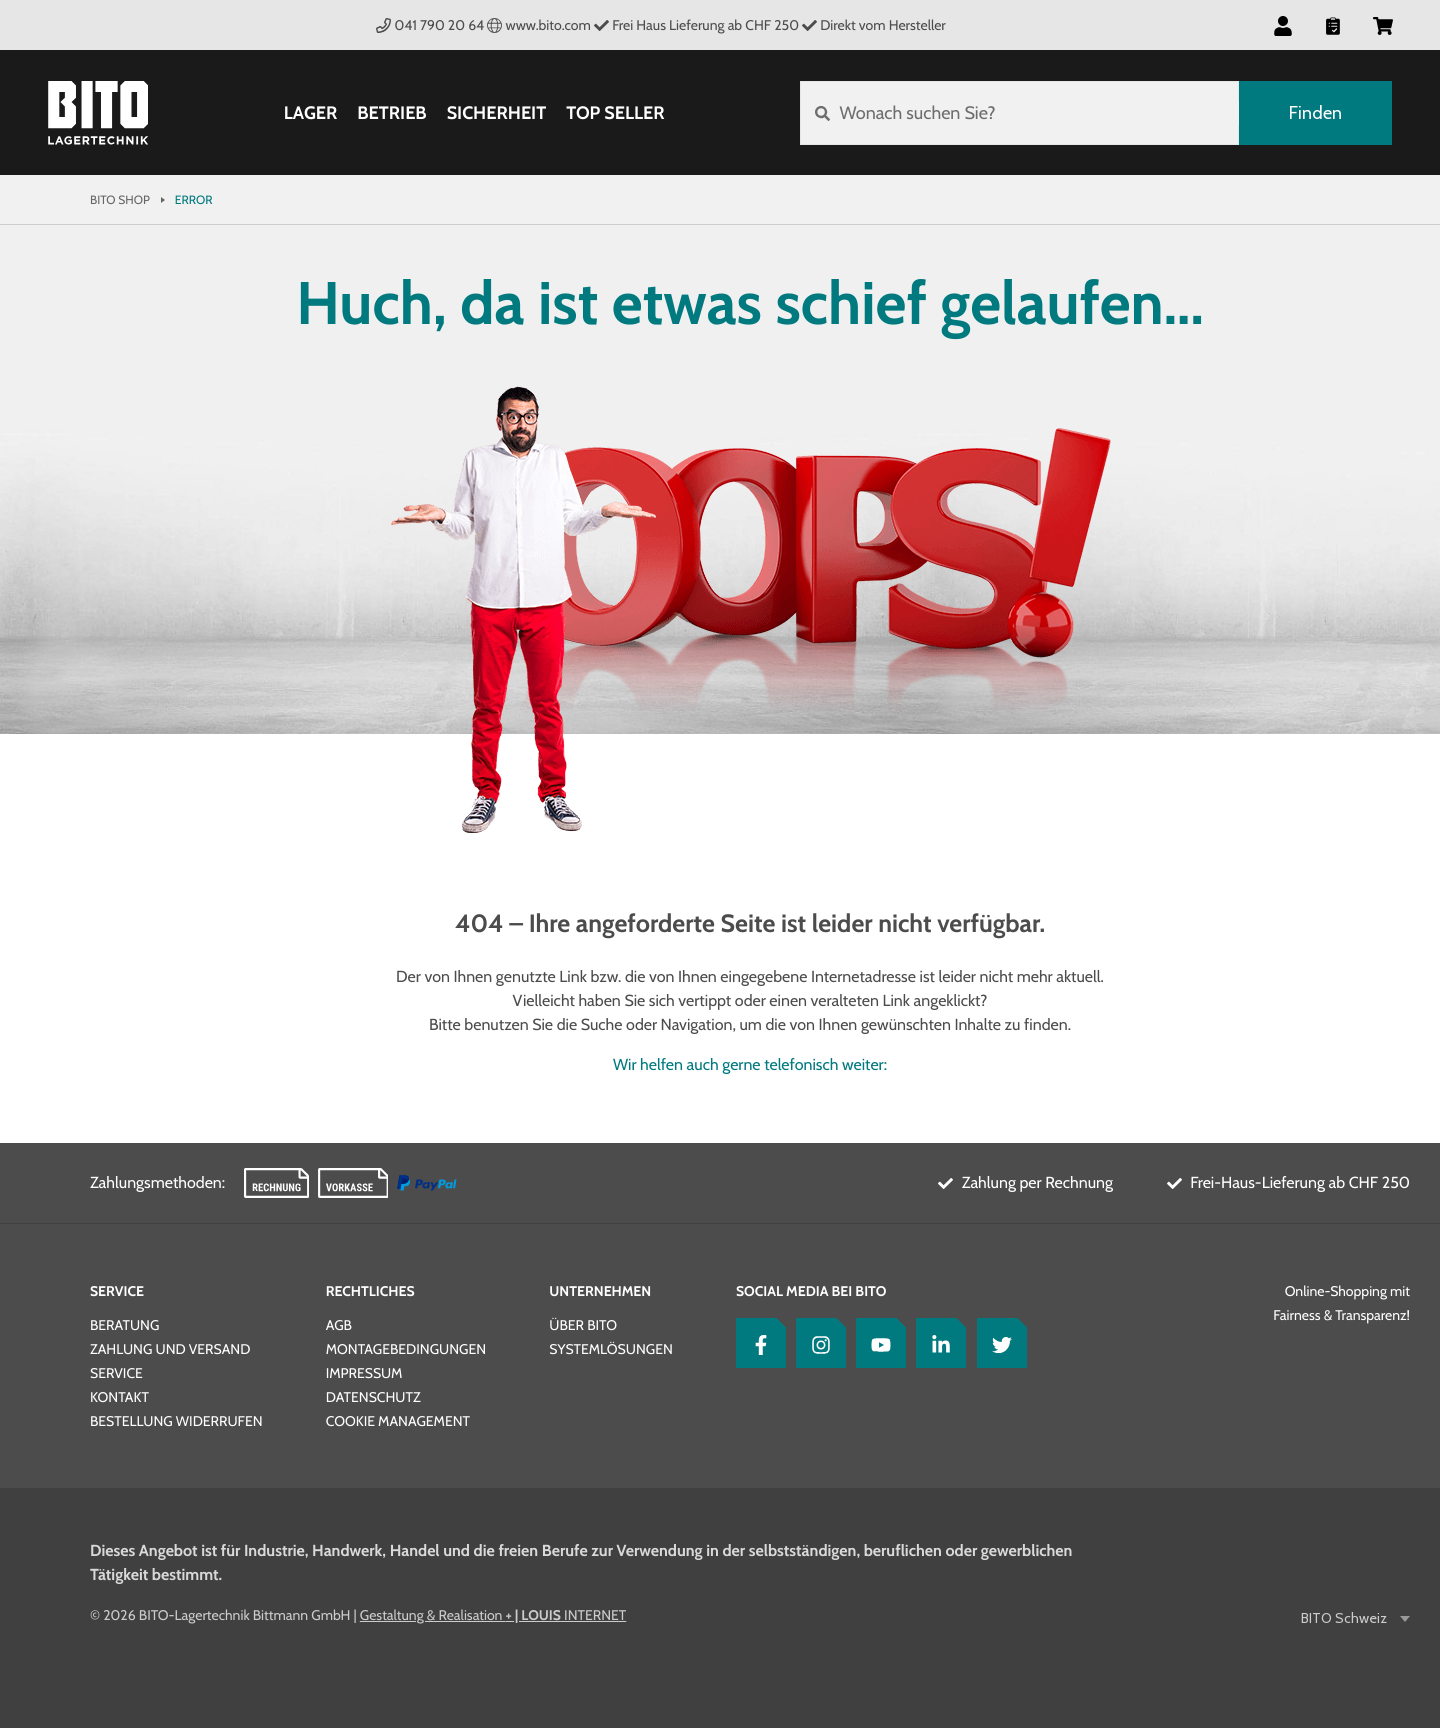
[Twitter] (997, 1343)
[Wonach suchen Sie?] (1019, 113)
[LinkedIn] (936, 1343)
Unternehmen (600, 1291)
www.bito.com (539, 25)
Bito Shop (120, 199)
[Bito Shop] (98, 113)
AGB (339, 1325)
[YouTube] (876, 1343)
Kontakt (119, 1397)
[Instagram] (816, 1343)
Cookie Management (398, 1421)
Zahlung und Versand (170, 1349)
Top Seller (615, 113)
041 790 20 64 (430, 25)
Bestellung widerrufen (176, 1421)
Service (117, 1291)
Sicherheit (497, 113)
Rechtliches (370, 1291)
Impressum (364, 1373)
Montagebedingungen (406, 1349)
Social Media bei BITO (811, 1291)
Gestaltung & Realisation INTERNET (493, 1615)
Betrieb (391, 113)
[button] (1283, 25)
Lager (311, 113)
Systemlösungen (610, 1349)
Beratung (124, 1325)
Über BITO (583, 1325)
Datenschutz (373, 1397)
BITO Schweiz (1345, 1618)
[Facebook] (756, 1343)
